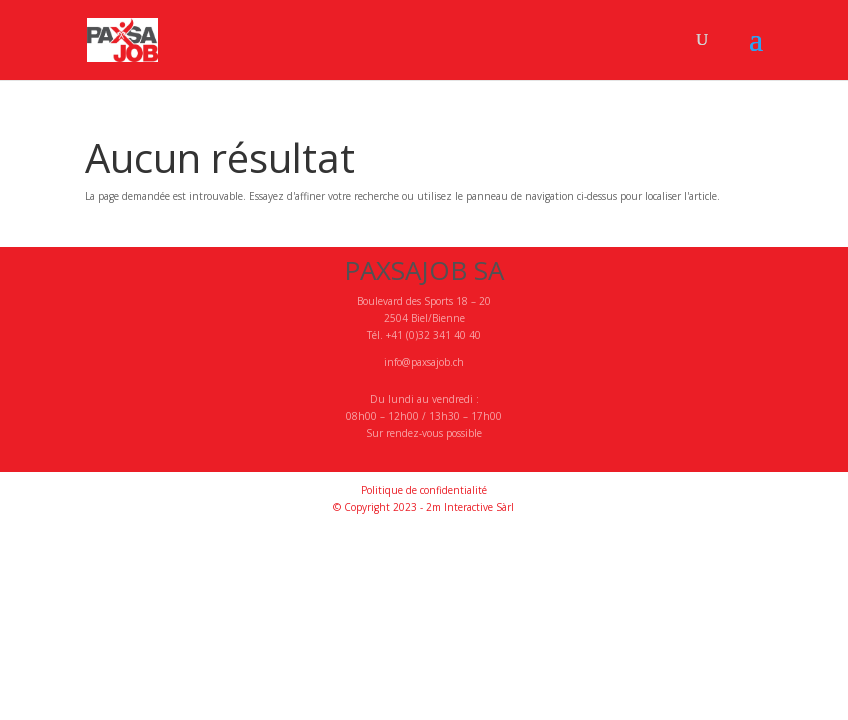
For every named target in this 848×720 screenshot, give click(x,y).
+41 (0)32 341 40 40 (433, 335)
